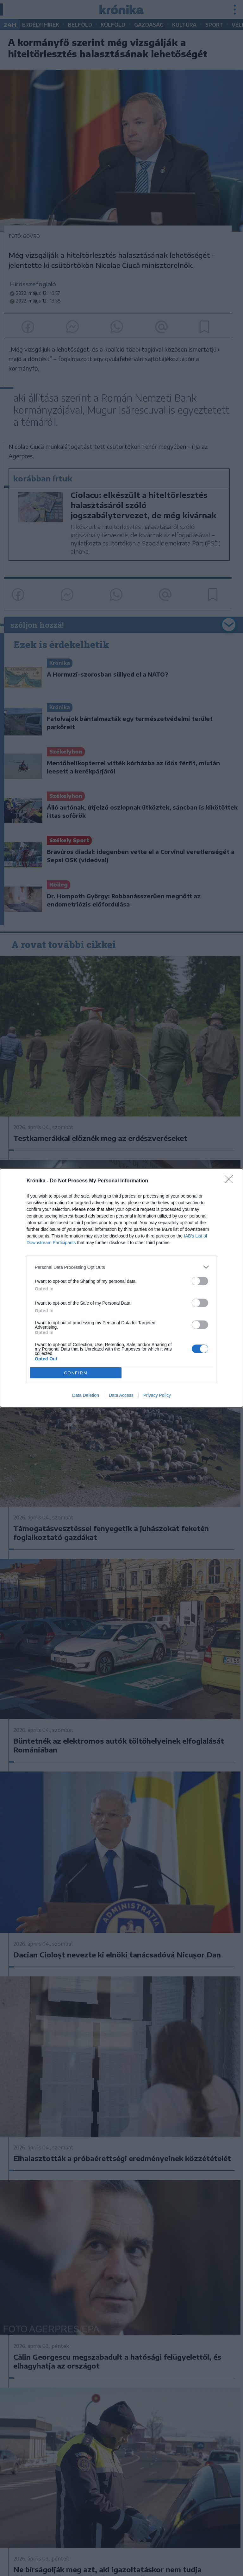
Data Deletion (85, 1395)
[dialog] (121, 1288)
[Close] (231, 1181)
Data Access (121, 1395)
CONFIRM (76, 1373)
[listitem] (121, 1267)
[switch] (200, 1281)
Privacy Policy (157, 1395)
